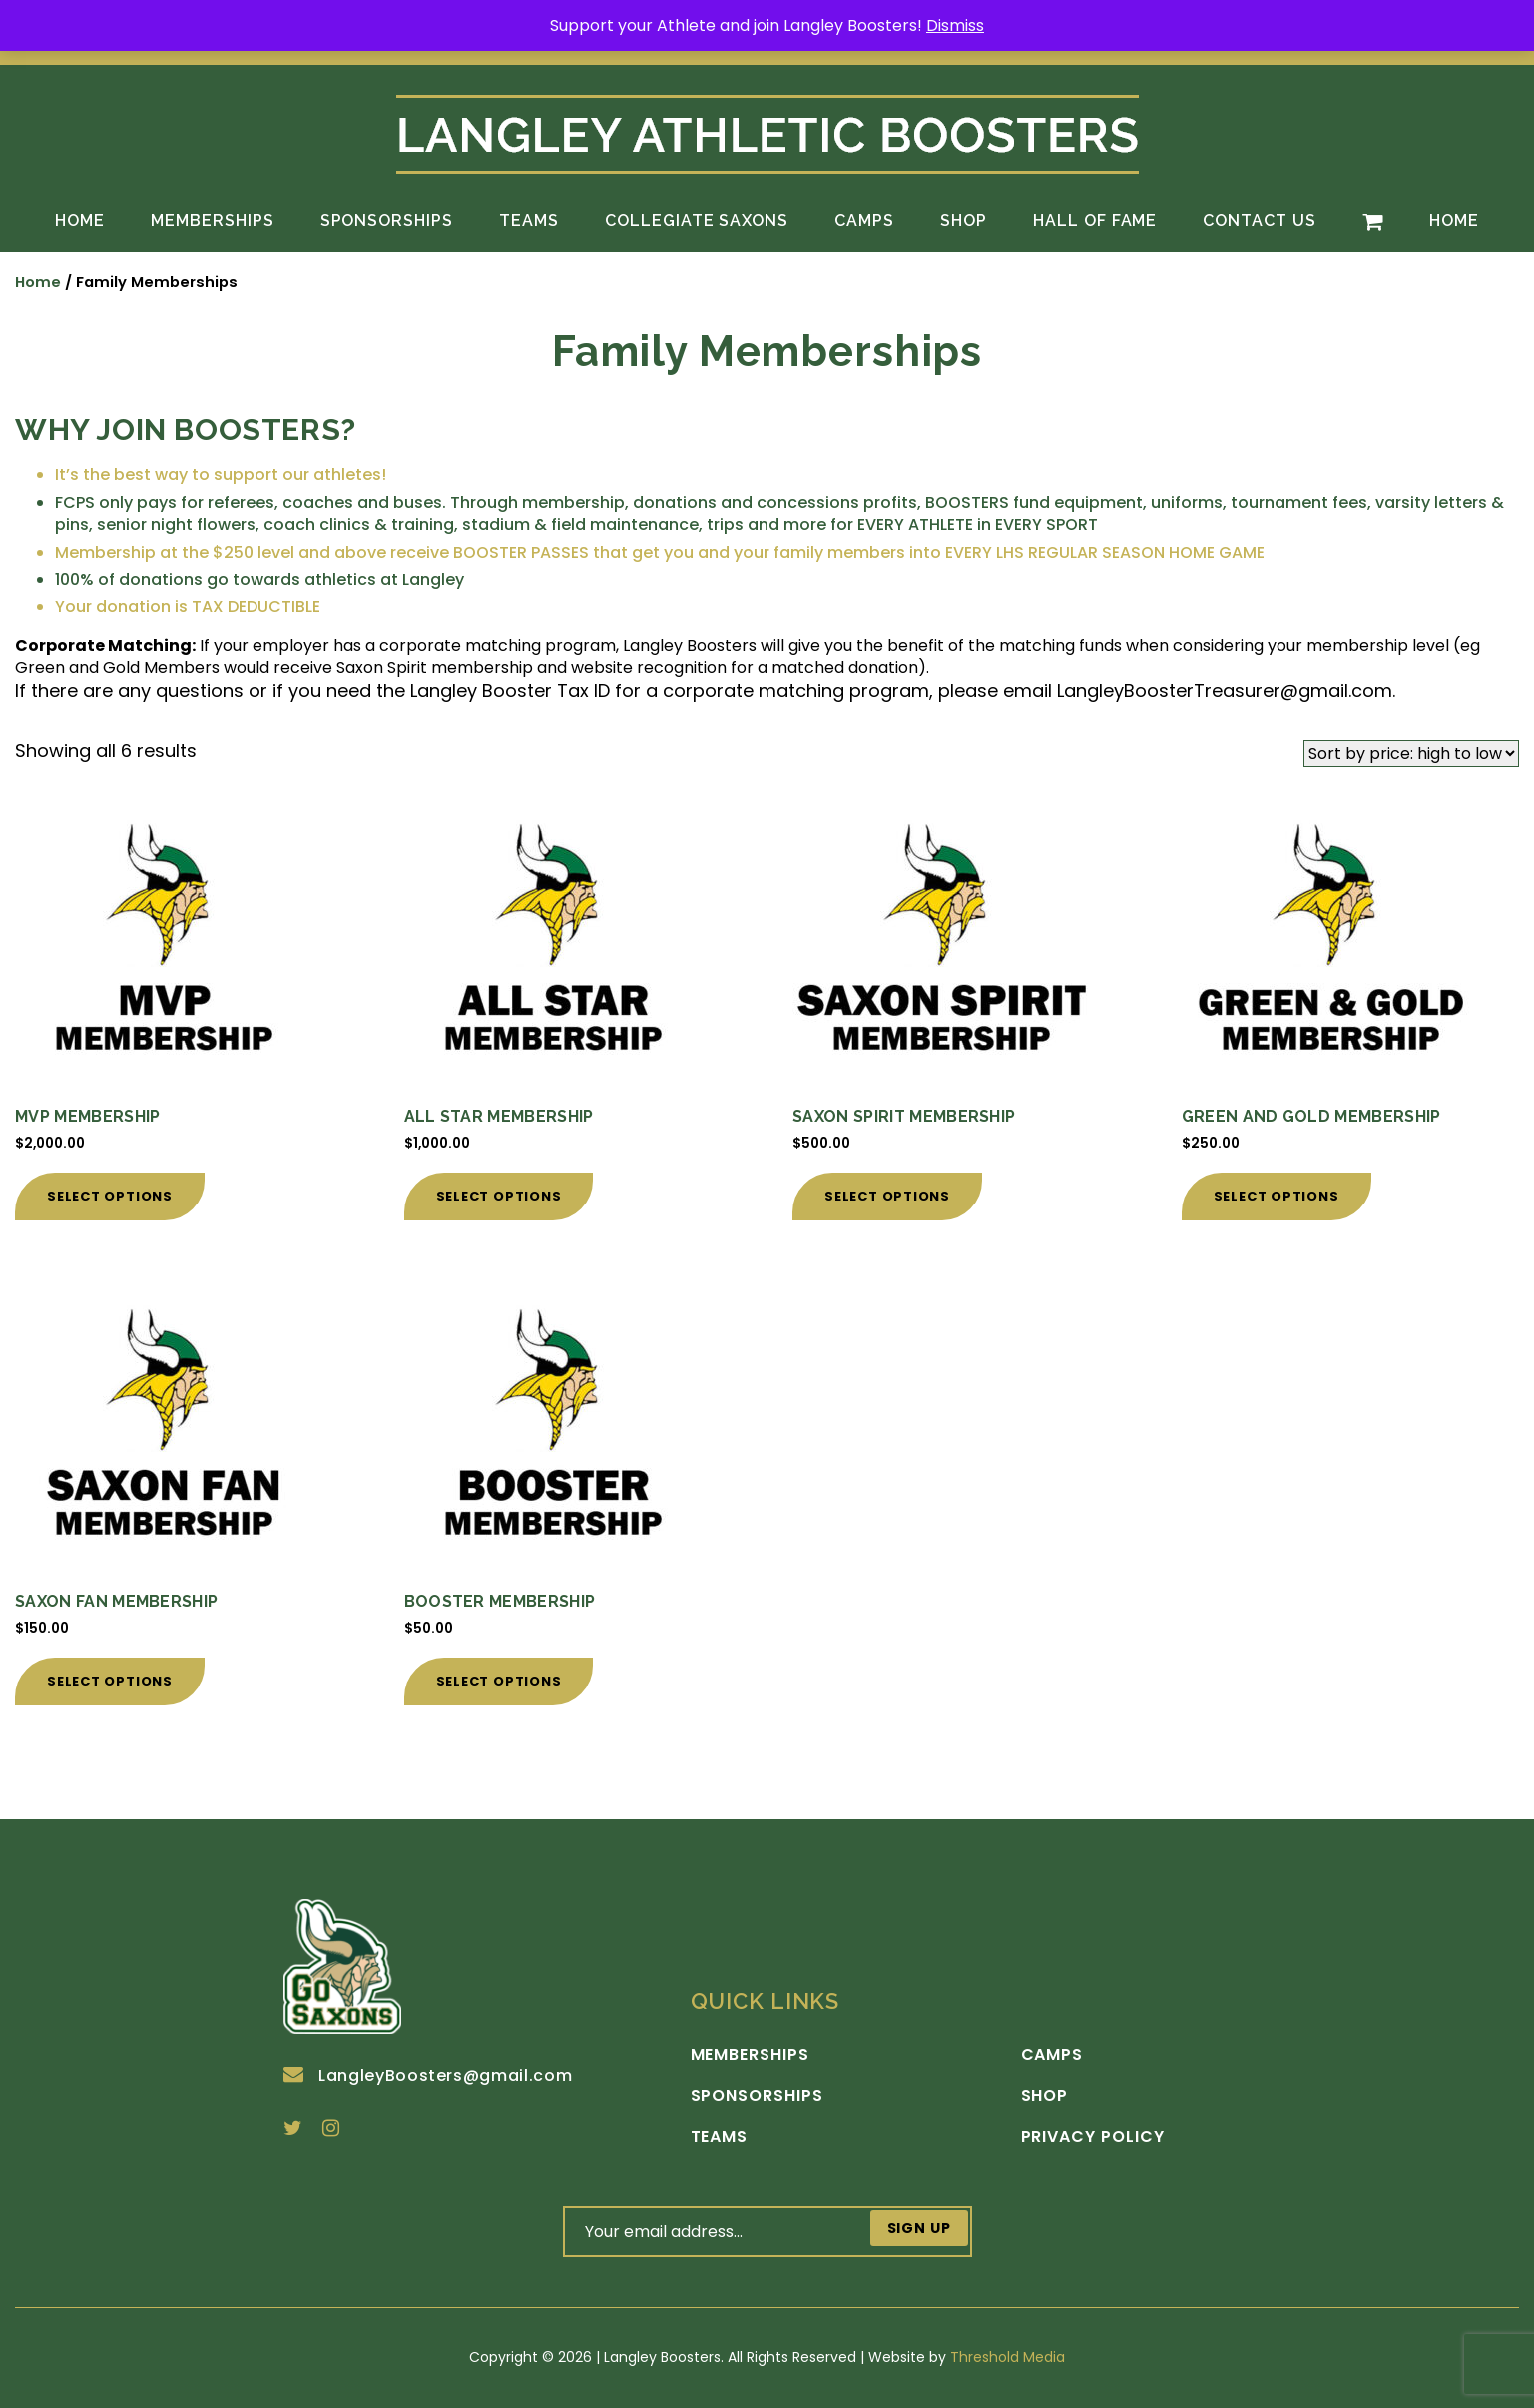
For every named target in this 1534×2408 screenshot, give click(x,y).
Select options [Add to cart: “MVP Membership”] (110, 1196)
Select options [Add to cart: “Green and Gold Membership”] (1276, 1196)
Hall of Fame (1095, 220)
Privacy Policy (1093, 2137)
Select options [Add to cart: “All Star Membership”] (499, 1196)
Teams (529, 220)
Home (80, 220)
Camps (864, 220)
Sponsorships (387, 220)
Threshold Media (1007, 2357)
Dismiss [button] (955, 25)
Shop (963, 220)
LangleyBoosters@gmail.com (428, 2075)
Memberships (212, 220)
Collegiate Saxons (696, 220)
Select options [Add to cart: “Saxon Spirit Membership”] (887, 1196)
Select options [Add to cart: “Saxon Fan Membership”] (110, 1681)
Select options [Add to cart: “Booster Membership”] (499, 1681)
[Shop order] (1411, 753)
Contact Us (1259, 220)
